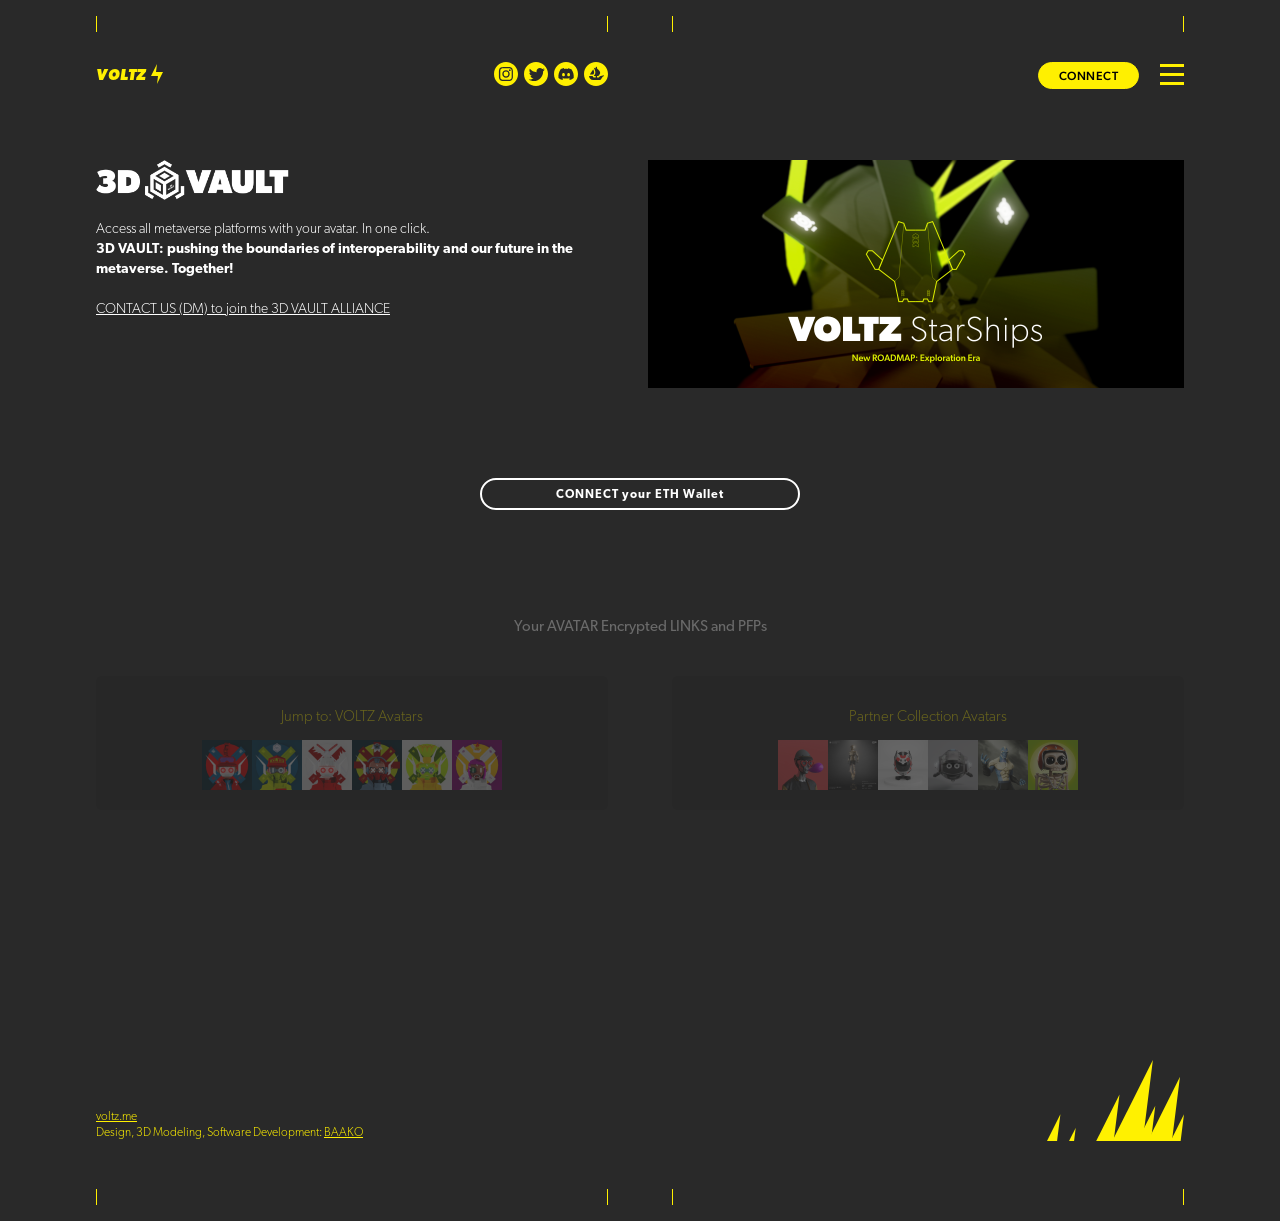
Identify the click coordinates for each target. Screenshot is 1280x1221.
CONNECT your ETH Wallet (640, 495)
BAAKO (343, 1133)
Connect (1089, 76)
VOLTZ (132, 76)
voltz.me (116, 1117)
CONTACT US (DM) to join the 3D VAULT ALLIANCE (243, 309)
